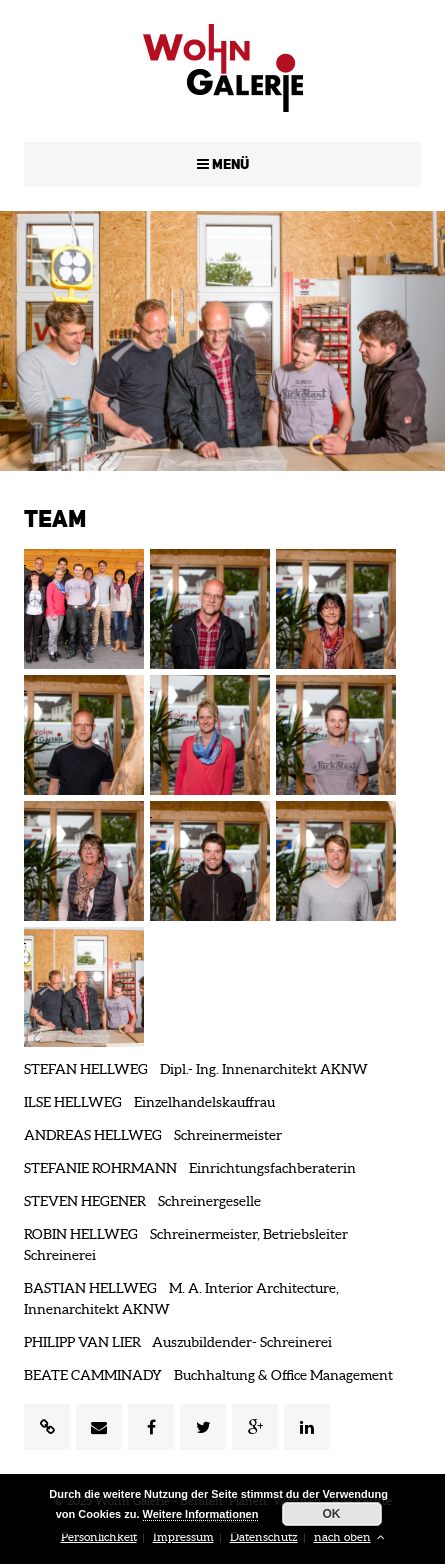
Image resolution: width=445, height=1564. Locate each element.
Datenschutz (264, 1536)
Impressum (183, 1536)
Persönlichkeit (99, 1536)
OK (332, 1514)
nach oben (349, 1536)
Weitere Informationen (201, 1514)
